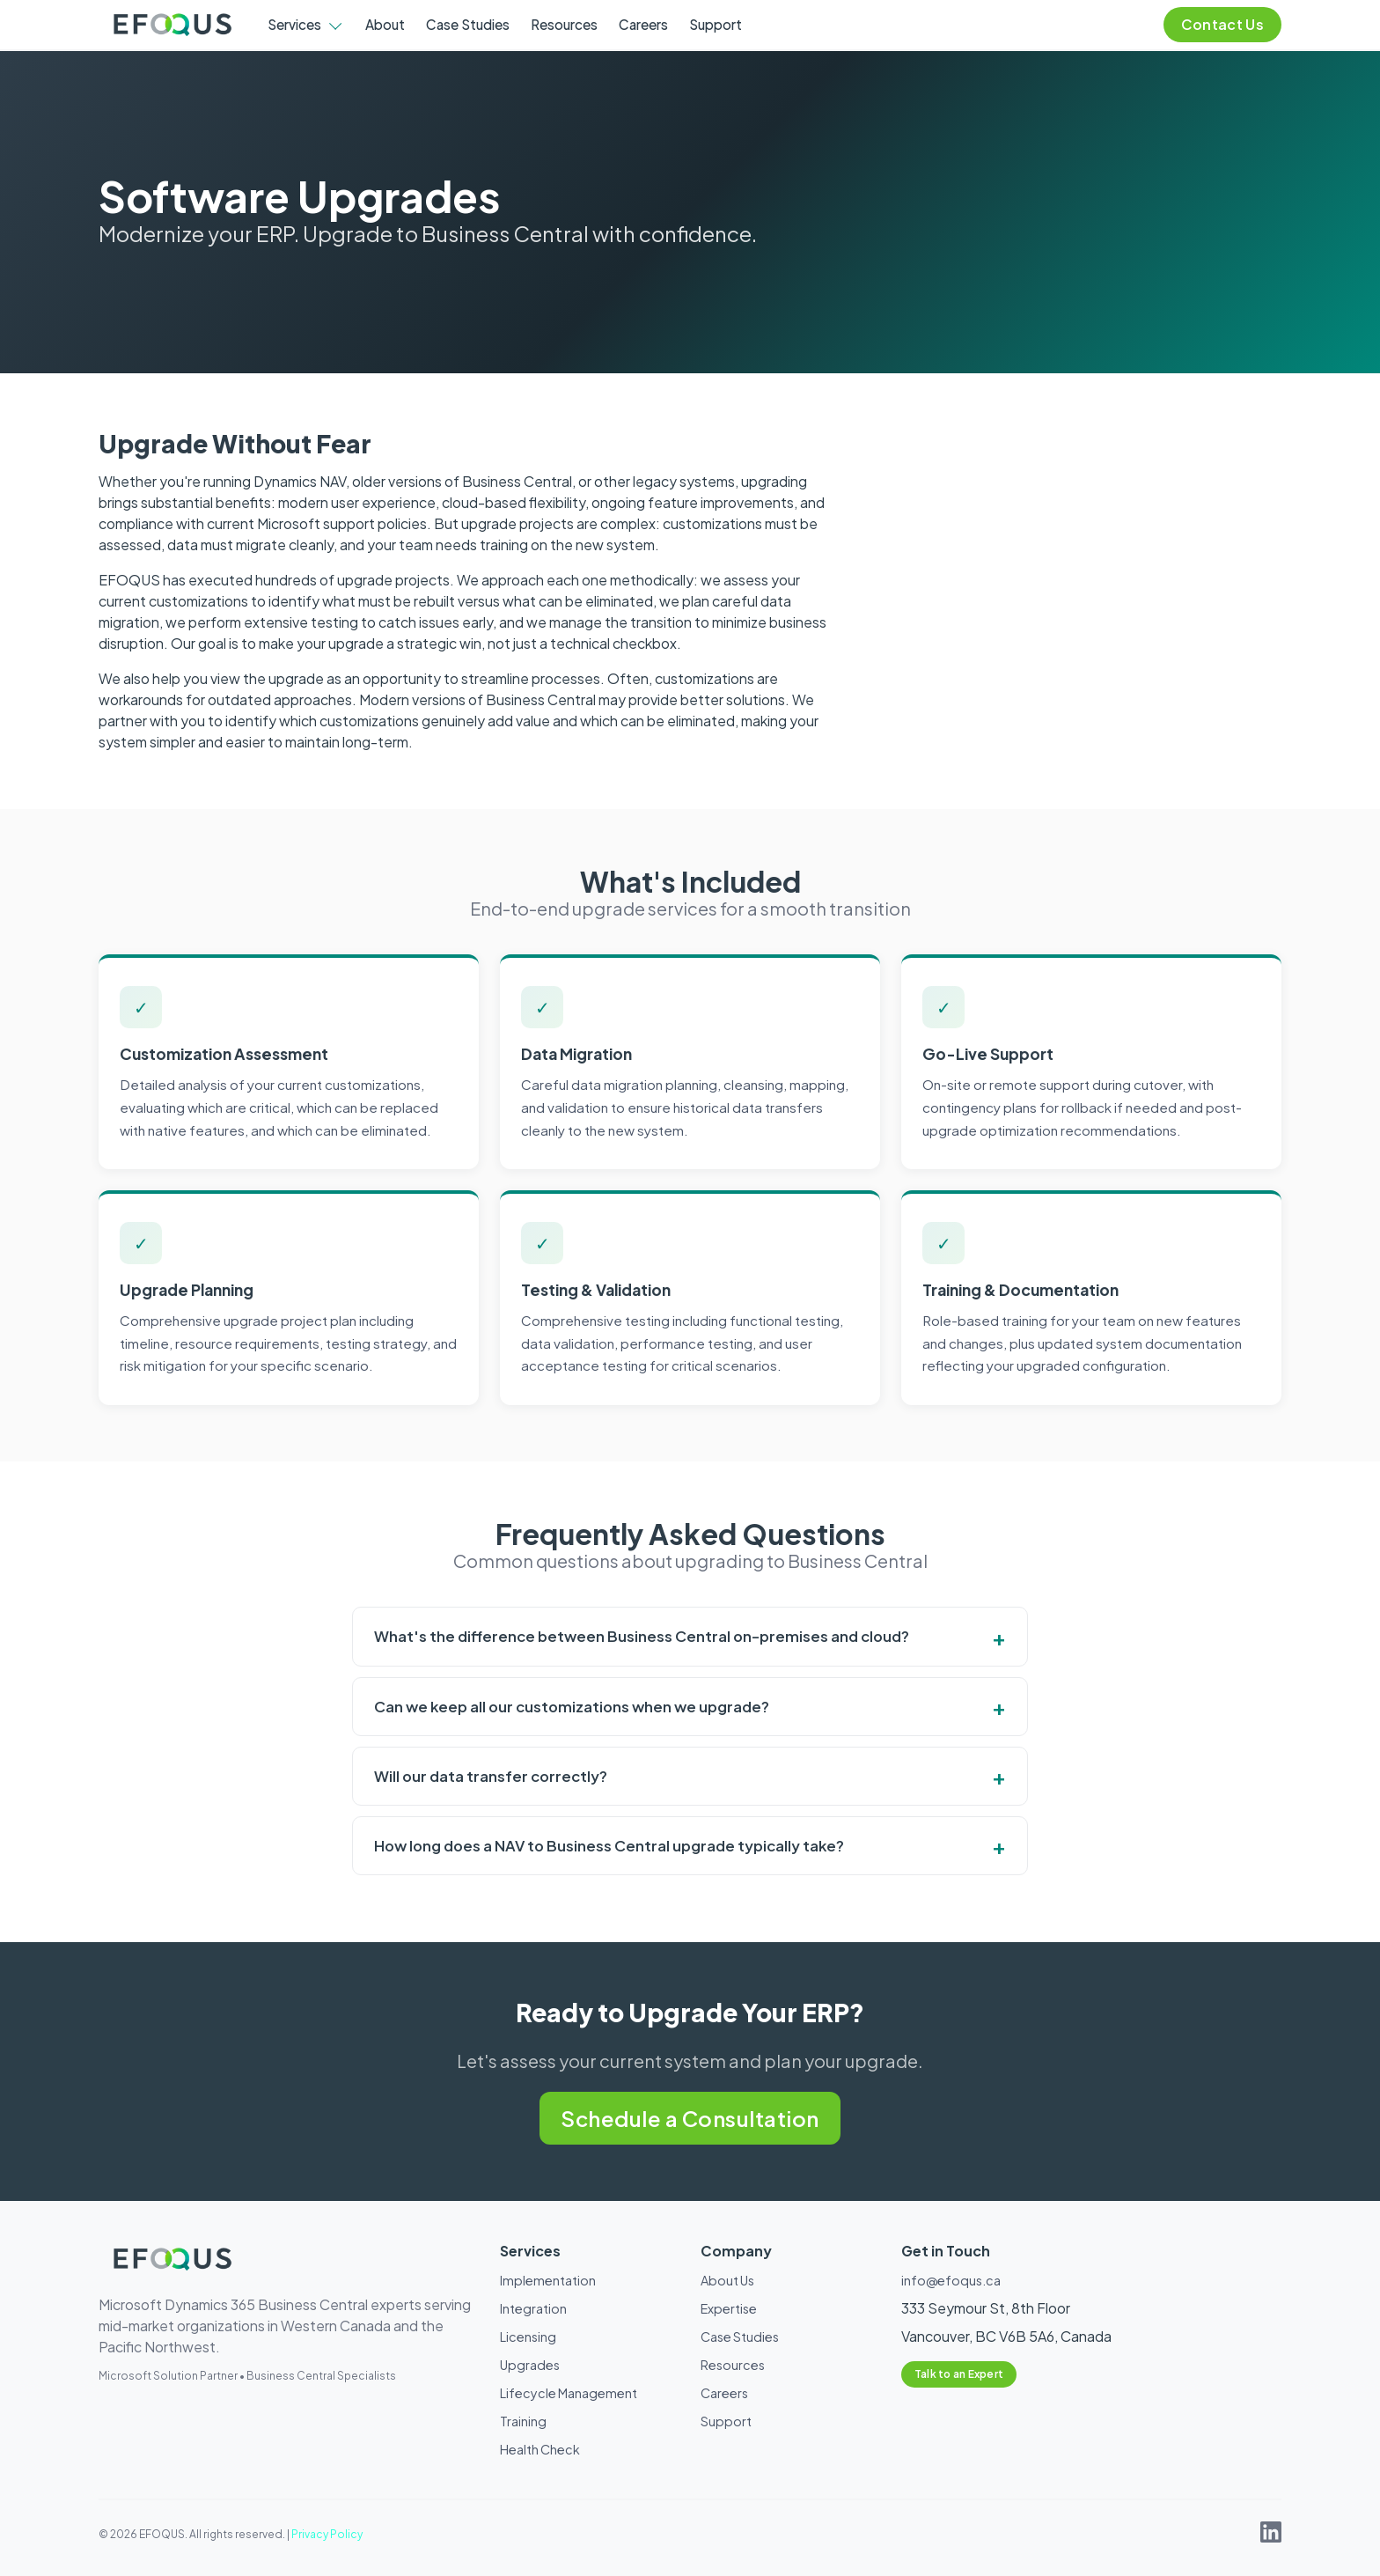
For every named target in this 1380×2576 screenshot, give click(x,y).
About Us (727, 2280)
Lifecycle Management (568, 2393)
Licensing (528, 2336)
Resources (564, 24)
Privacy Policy (327, 2534)
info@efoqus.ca (951, 2280)
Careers (643, 24)
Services (294, 24)
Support (715, 24)
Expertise (729, 2308)
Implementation (548, 2280)
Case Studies (468, 24)
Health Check (540, 2449)
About (385, 24)
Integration (533, 2308)
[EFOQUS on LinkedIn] (1270, 2537)
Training (523, 2421)
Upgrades (530, 2365)
